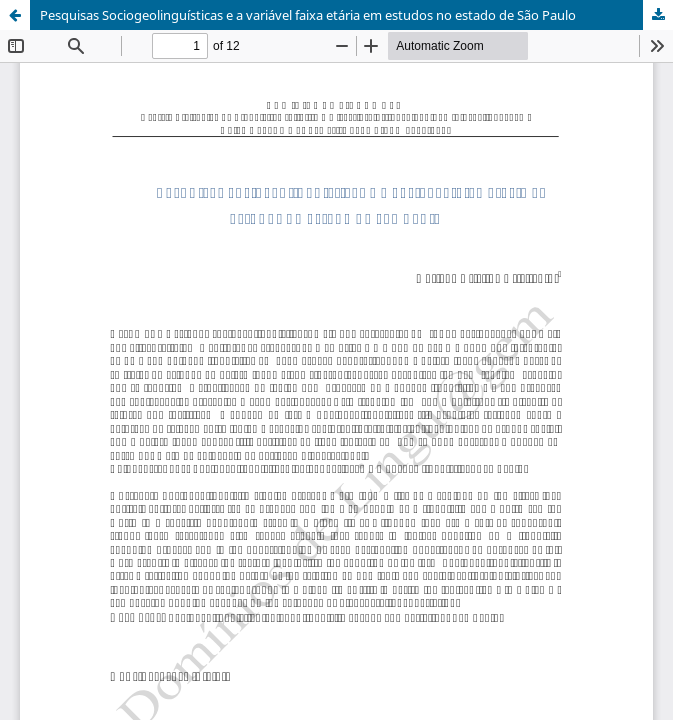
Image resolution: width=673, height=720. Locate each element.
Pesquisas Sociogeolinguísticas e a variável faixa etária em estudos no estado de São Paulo (308, 15)
